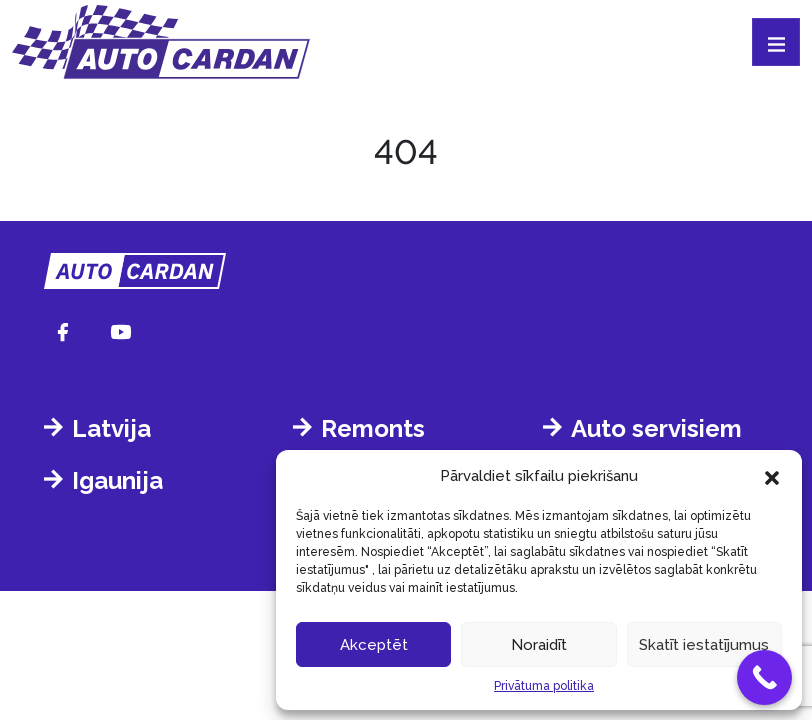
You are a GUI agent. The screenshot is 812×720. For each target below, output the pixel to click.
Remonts (373, 428)
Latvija (111, 428)
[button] (772, 476)
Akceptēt (374, 645)
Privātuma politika (544, 686)
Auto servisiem (656, 428)
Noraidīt (539, 645)
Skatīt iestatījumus (704, 645)
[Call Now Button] (764, 677)
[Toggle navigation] (776, 42)
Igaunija (117, 480)
